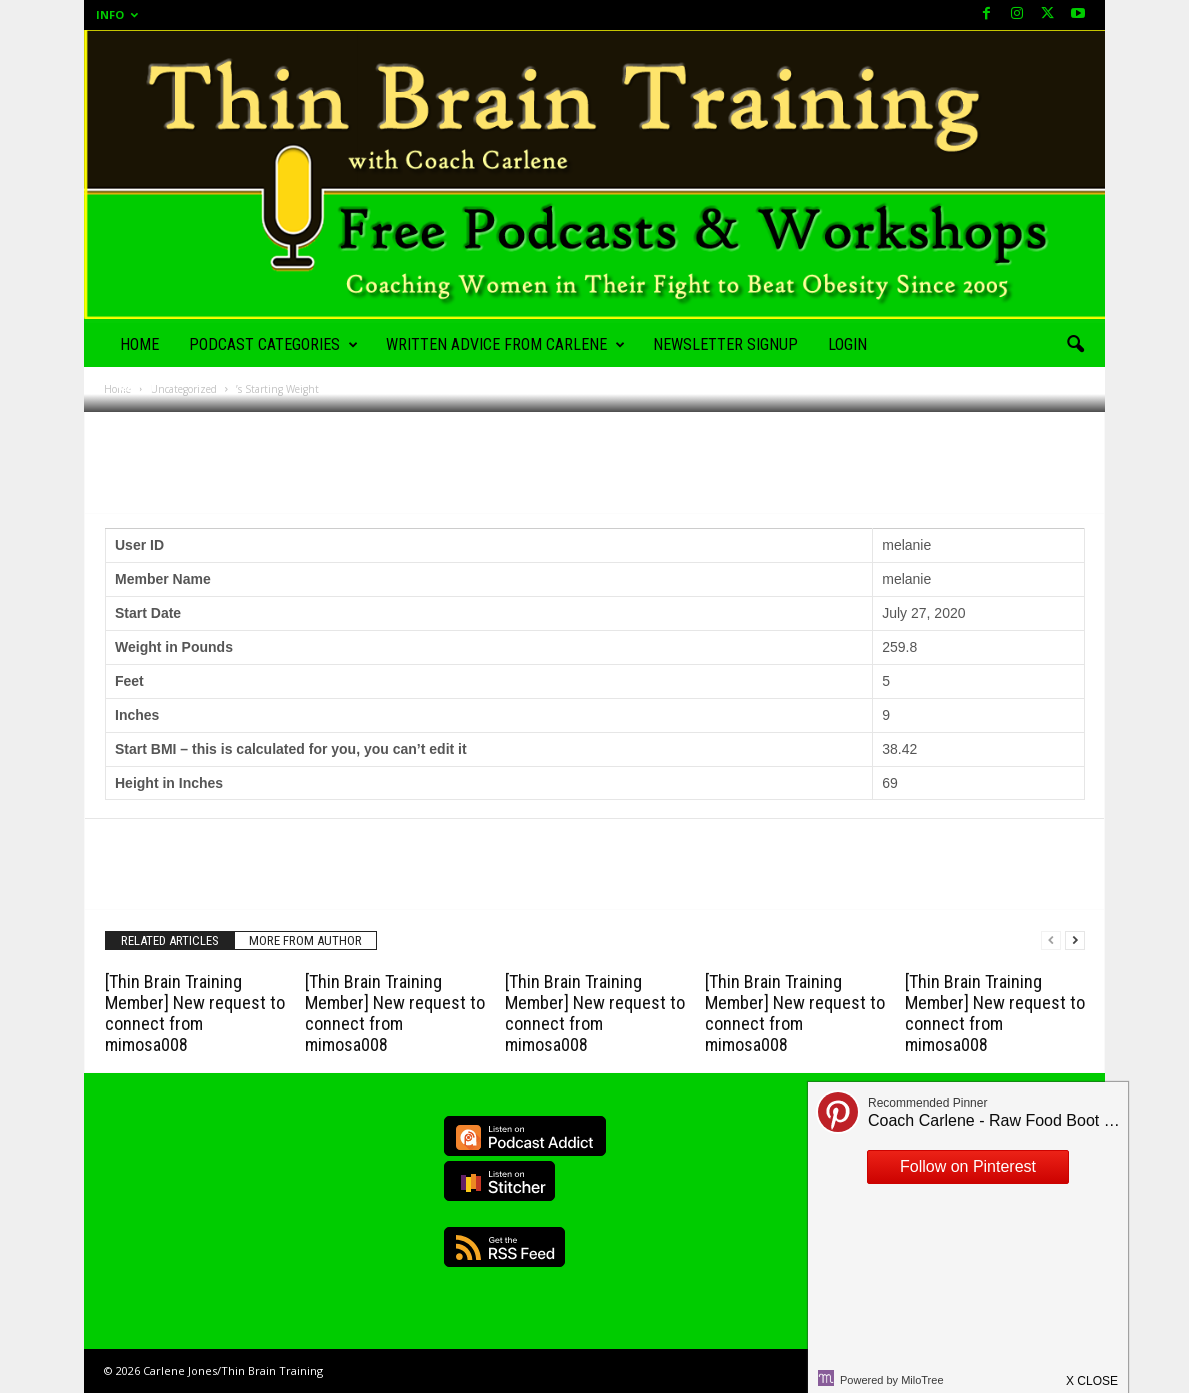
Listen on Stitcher (499, 1181)
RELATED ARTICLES (170, 940)
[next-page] (1075, 940)
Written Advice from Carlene (505, 345)
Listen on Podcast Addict (525, 1136)
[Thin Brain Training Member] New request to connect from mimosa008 (195, 1013)
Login (847, 344)
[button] (1075, 345)
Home (139, 344)
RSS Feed (504, 1247)
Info (117, 14)
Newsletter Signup (725, 344)
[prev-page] (1051, 940)
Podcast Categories (273, 345)
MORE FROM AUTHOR (305, 940)
